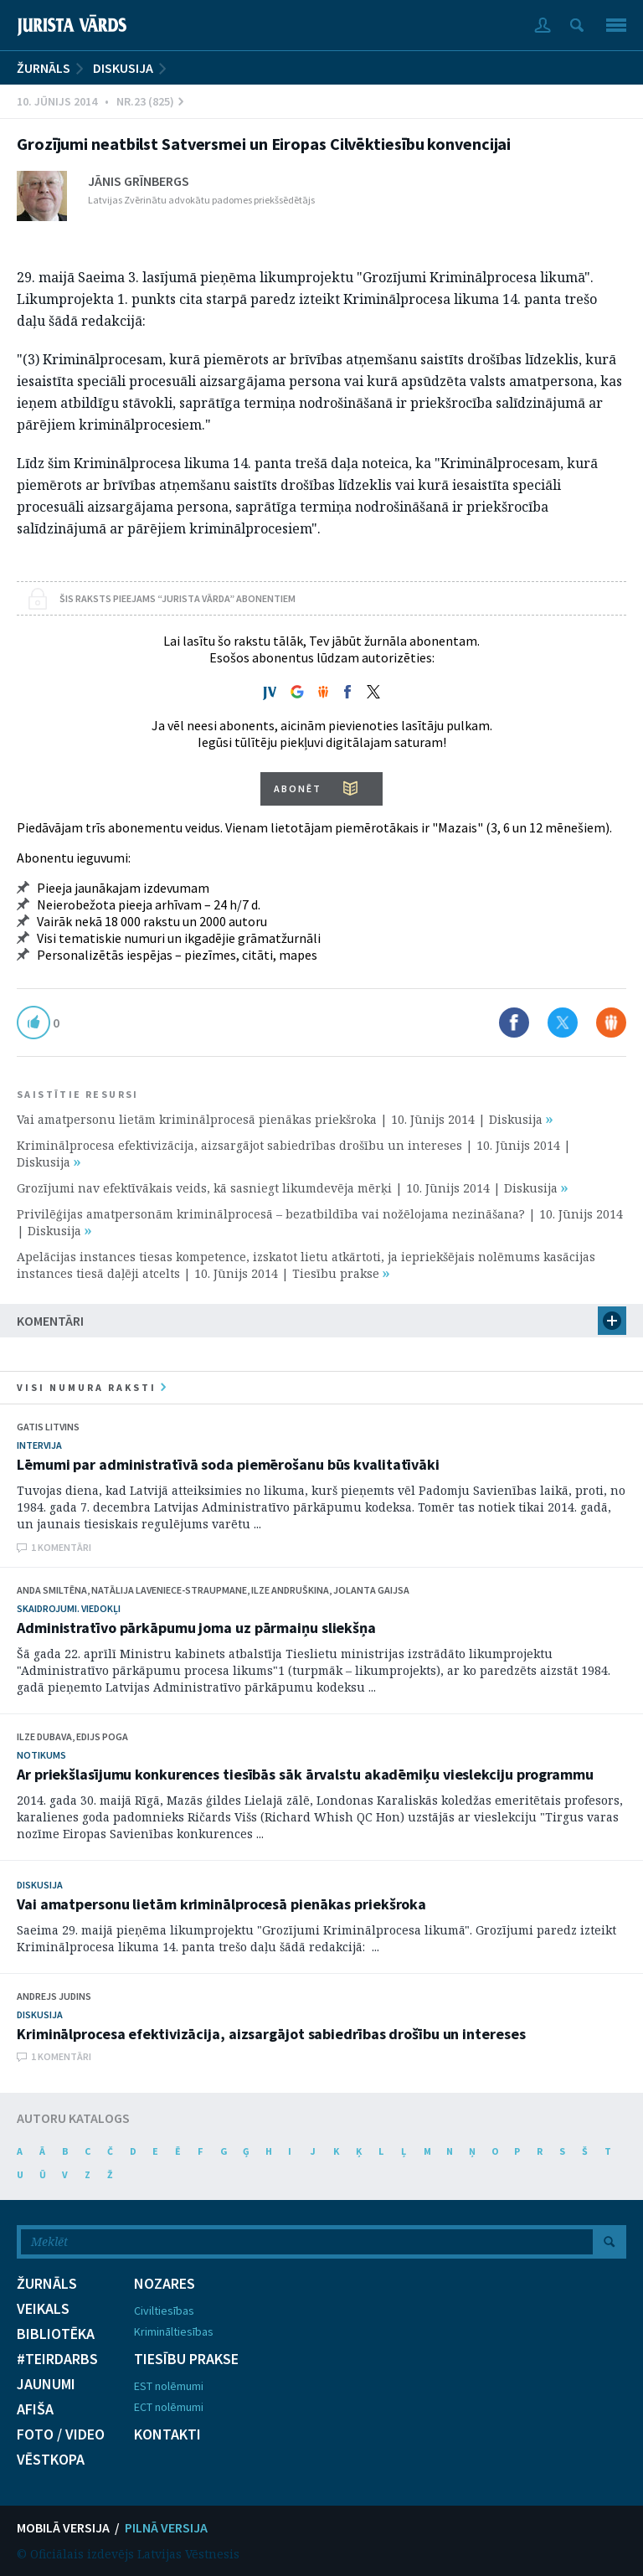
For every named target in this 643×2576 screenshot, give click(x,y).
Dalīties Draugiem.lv (611, 1022)
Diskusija (123, 67)
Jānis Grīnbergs (138, 181)
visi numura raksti (91, 1387)
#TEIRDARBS (57, 2359)
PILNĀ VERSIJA (166, 2527)
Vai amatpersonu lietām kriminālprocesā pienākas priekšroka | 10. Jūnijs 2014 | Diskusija (285, 1119)
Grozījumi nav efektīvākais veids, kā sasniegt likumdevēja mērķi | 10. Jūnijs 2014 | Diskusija (292, 1188)
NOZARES (164, 2283)
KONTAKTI (167, 2434)
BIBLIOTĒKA (56, 2334)
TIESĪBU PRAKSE (186, 2359)
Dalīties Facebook (514, 1022)
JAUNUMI (46, 2384)
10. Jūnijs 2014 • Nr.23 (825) (100, 101)
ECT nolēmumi (168, 2406)
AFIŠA (35, 2409)
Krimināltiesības (173, 2331)
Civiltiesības (164, 2310)
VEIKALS (43, 2308)
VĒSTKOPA (51, 2459)
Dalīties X (563, 1022)
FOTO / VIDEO (61, 2434)
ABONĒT (298, 788)
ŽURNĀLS (43, 67)
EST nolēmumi (168, 2385)
